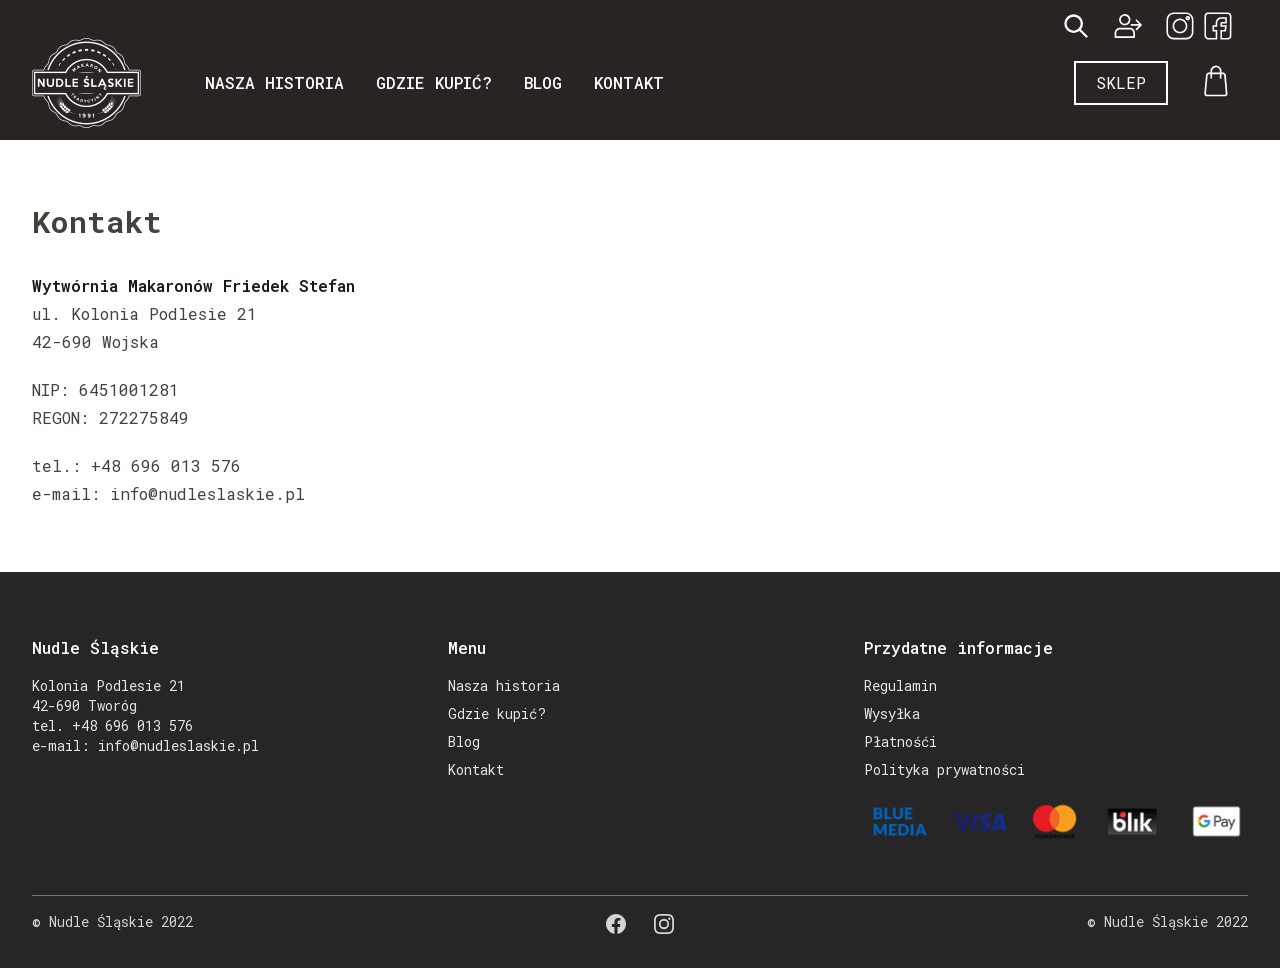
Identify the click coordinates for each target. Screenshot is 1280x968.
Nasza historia (274, 82)
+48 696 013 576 (132, 725)
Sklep (1121, 82)
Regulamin (900, 685)
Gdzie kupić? (434, 82)
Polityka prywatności (944, 769)
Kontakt (629, 82)
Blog (543, 82)
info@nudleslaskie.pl (178, 745)
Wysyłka (892, 713)
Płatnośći (900, 741)
